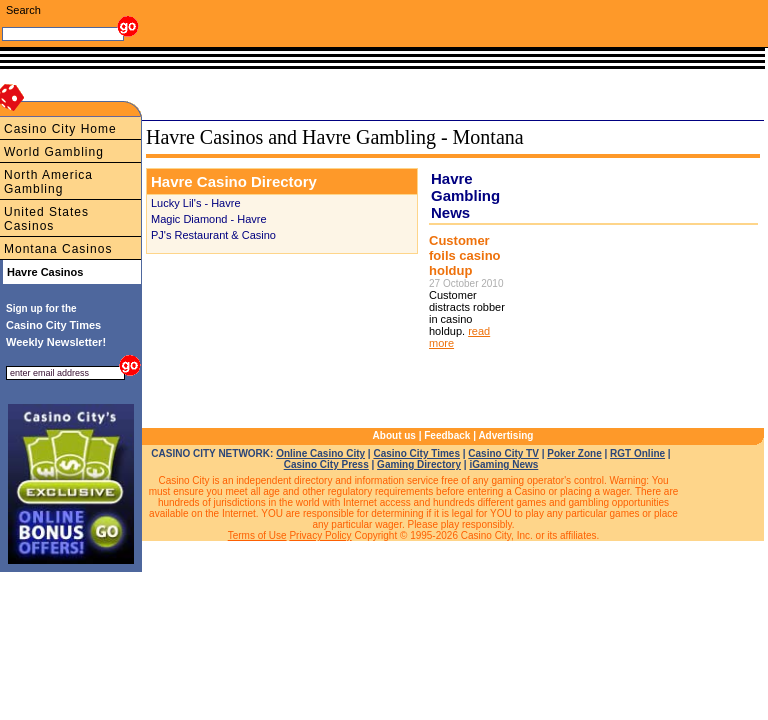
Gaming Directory (419, 464)
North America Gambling (48, 182)
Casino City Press (326, 464)
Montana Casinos (58, 249)
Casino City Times (416, 453)
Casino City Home (60, 129)
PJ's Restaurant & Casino (213, 235)
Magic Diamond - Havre (209, 219)
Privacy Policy (320, 535)
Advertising (505, 435)
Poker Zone (574, 453)
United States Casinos (46, 219)
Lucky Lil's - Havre (196, 203)
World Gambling (54, 152)
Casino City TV (503, 453)
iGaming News (503, 464)
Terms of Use (257, 535)
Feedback (447, 435)
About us (394, 435)
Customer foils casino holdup (465, 255)
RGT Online (637, 453)
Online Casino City (320, 453)
